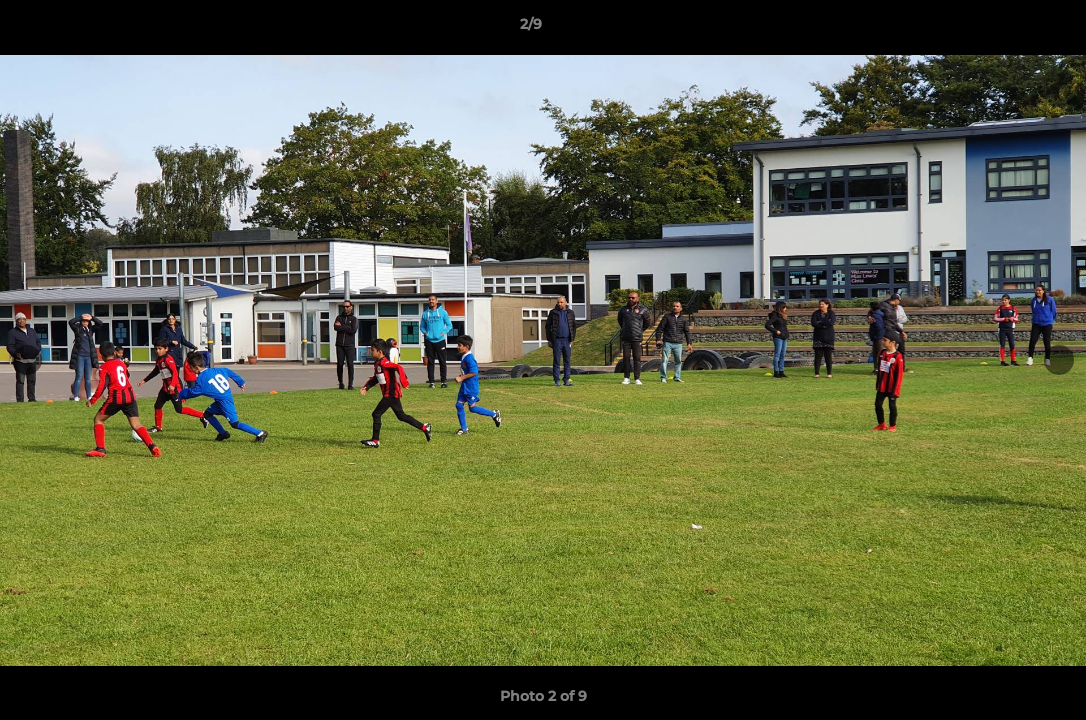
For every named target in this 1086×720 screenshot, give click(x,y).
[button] (1002, 29)
